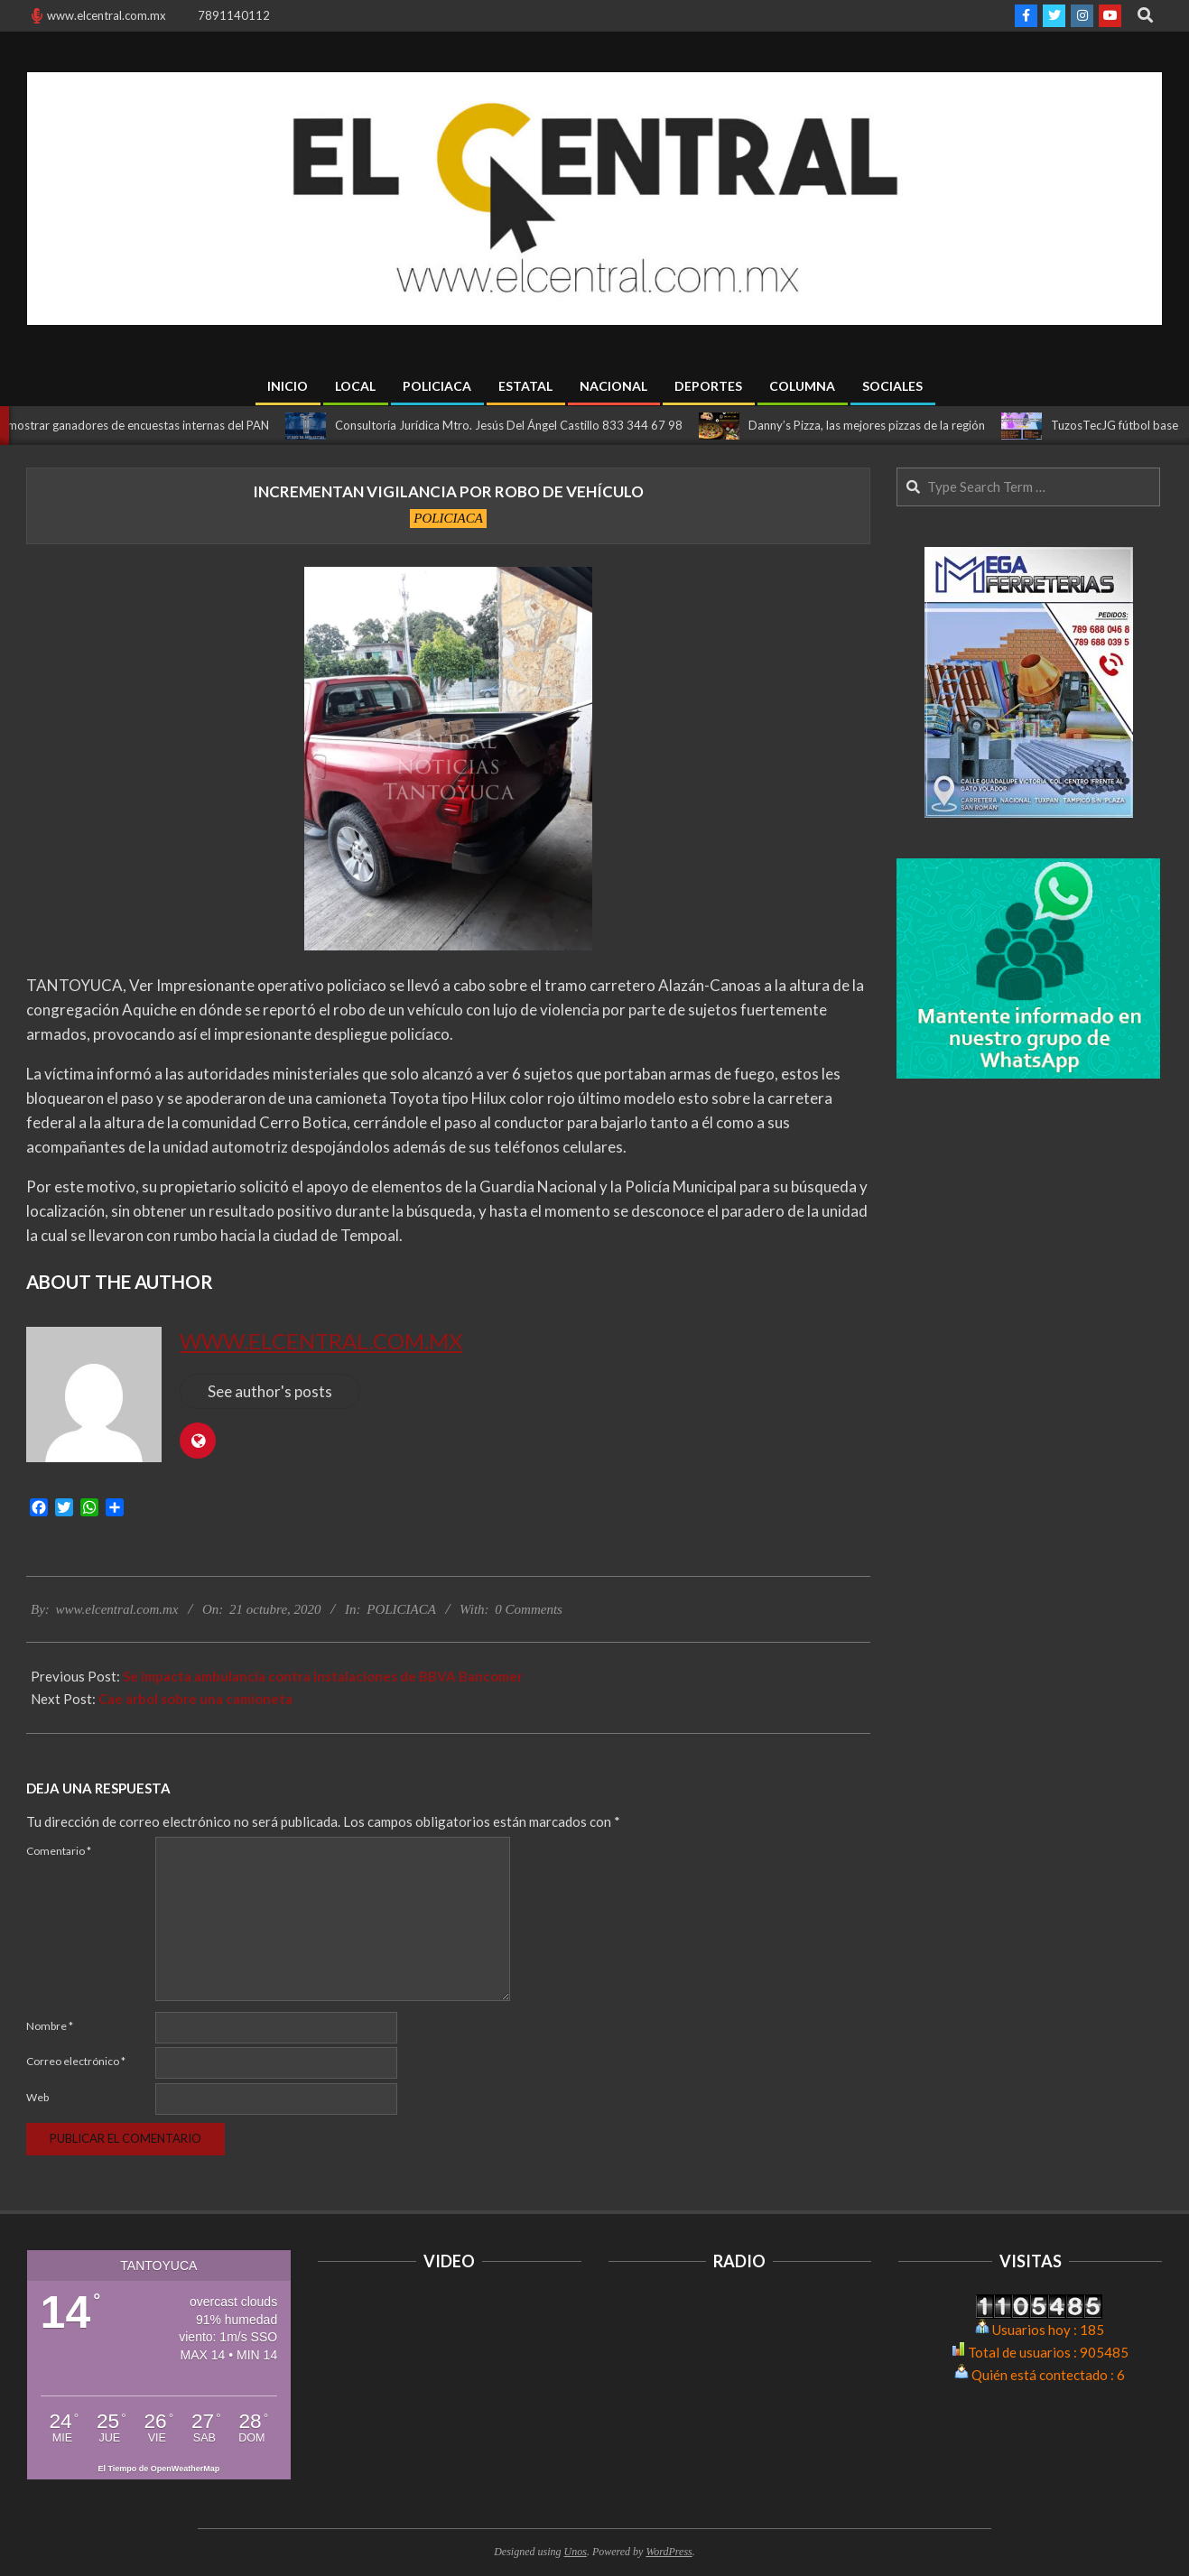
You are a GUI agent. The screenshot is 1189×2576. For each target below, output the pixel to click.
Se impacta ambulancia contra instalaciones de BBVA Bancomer (323, 1676)
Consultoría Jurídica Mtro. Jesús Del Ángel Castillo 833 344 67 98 (518, 425)
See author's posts (270, 1391)
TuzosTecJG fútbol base (1124, 425)
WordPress (669, 2551)
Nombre (49, 2026)
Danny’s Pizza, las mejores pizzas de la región (876, 425)
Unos (575, 2551)
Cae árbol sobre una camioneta (195, 1699)
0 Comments (528, 1609)
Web (37, 2097)
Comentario (58, 1851)
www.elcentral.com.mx (321, 1341)
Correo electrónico (75, 2061)
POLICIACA (448, 518)
